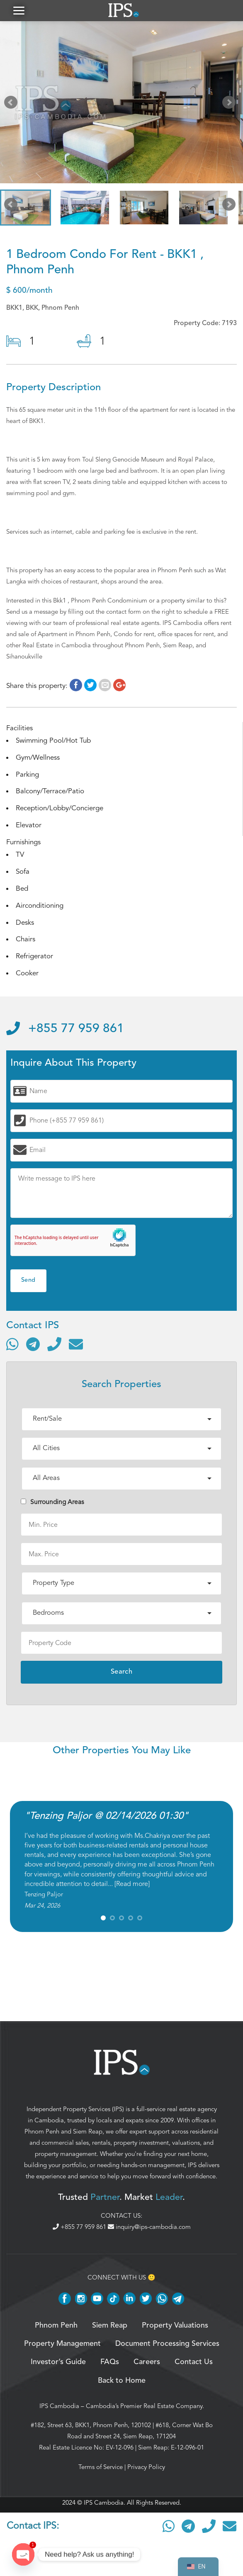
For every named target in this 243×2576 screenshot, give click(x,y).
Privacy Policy (146, 2470)
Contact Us (194, 2365)
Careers (147, 2365)
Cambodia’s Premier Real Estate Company (144, 2409)
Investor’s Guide (58, 2365)
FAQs (109, 2365)
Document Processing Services (167, 2347)
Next (230, 107)
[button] (18, 12)
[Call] (54, 1348)
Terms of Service (100, 2470)
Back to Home (122, 2384)
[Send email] (76, 1348)
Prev (12, 107)
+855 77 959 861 (65, 1032)
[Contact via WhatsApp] (12, 1348)
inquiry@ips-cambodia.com (149, 2230)
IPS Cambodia (59, 2409)
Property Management (62, 2347)
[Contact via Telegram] (33, 1348)
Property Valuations (175, 2329)
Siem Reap (87, 2135)
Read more (132, 1887)
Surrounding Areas (52, 1505)
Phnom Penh (41, 2135)
